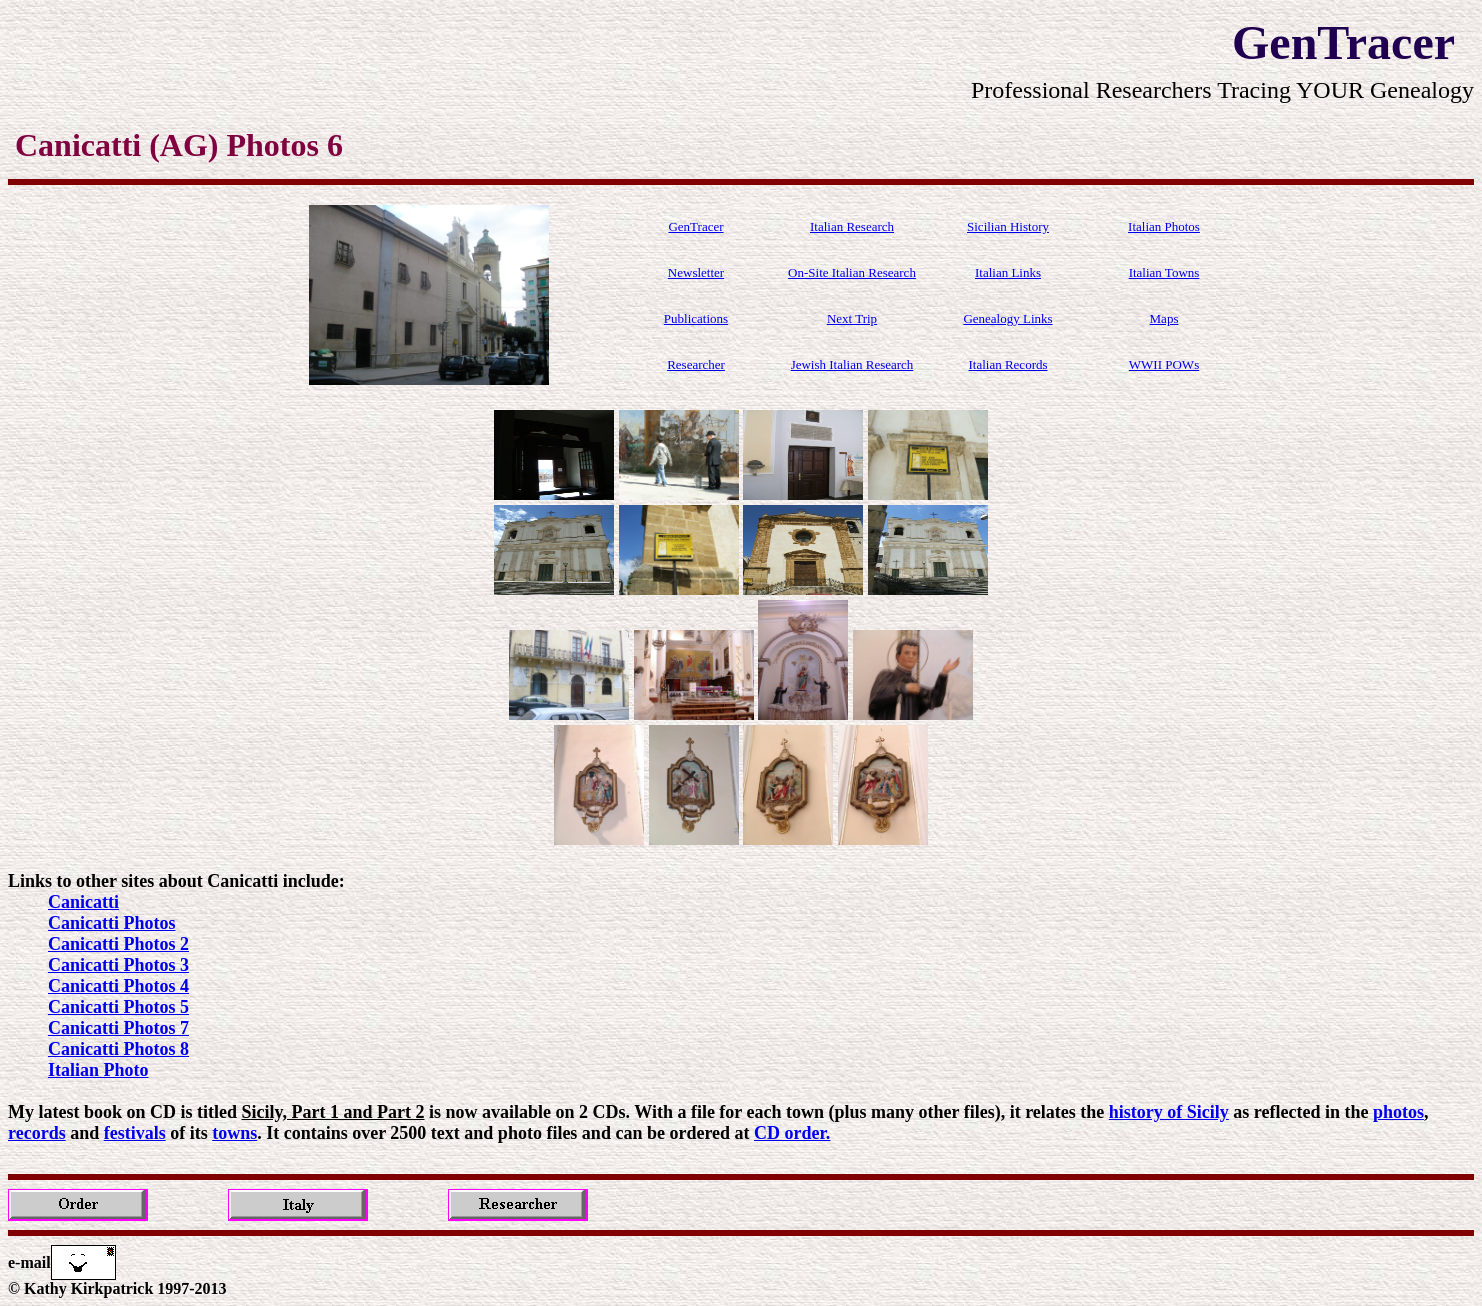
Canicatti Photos (112, 923)
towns (234, 1133)
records (37, 1133)
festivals (135, 1133)
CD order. (792, 1133)
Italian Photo (98, 1070)
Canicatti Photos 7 (118, 1028)
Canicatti (83, 902)
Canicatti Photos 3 (118, 965)
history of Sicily (1169, 1112)
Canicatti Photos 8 (118, 1049)
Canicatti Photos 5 (118, 1007)
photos (1398, 1112)
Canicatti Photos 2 (118, 944)
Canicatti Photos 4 (118, 986)
